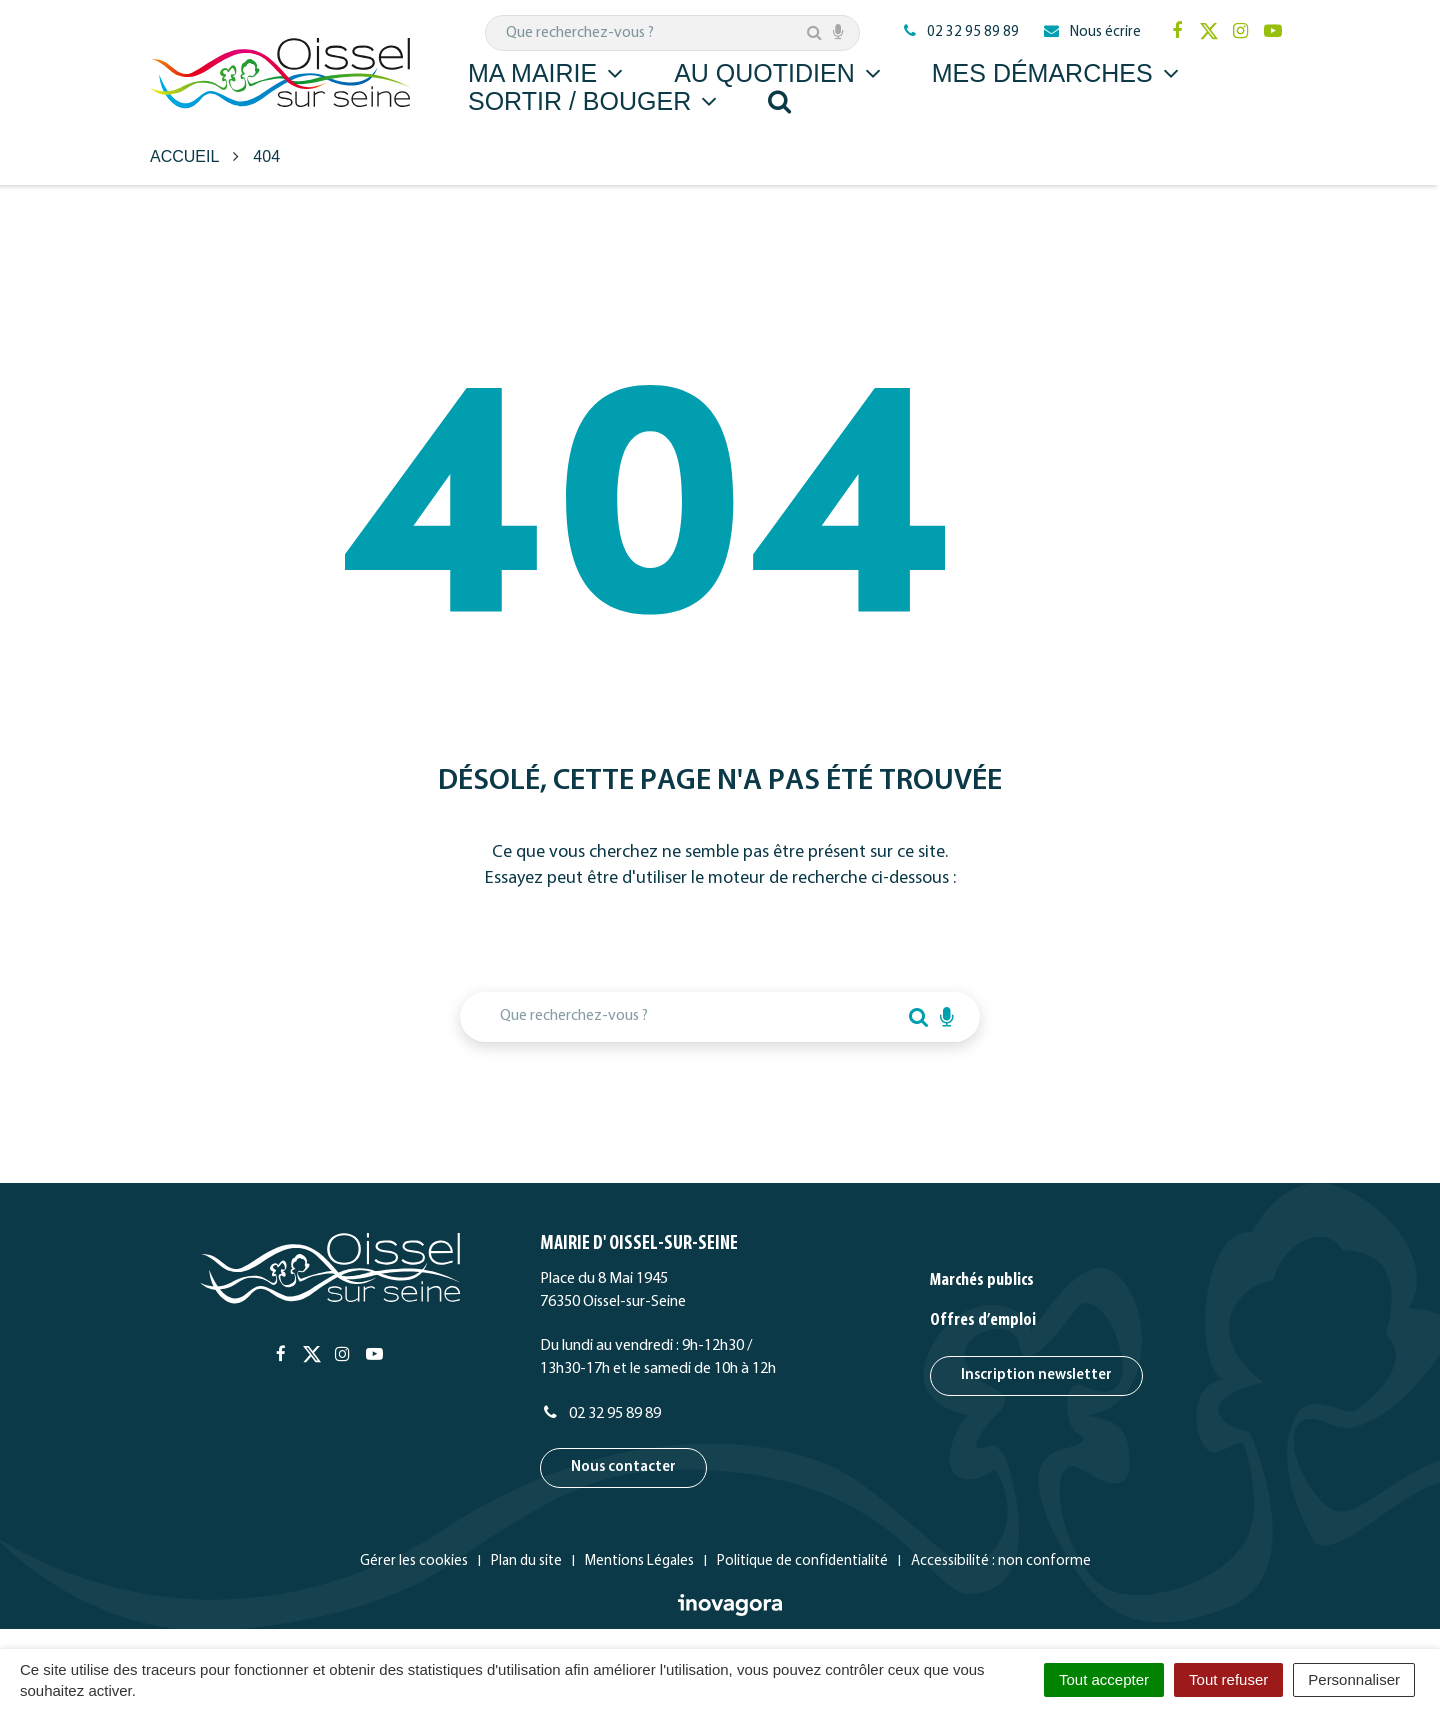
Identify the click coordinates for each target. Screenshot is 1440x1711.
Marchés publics (982, 1280)
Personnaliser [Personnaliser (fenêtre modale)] (1354, 1679)
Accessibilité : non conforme (1001, 1561)
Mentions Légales (639, 1561)
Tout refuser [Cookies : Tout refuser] (1228, 1679)
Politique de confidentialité (802, 1561)
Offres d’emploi (983, 1320)
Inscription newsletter (1036, 1375)
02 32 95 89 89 (600, 1414)
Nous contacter (623, 1467)
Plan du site (526, 1561)
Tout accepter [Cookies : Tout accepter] (1104, 1679)
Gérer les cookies (414, 1561)
